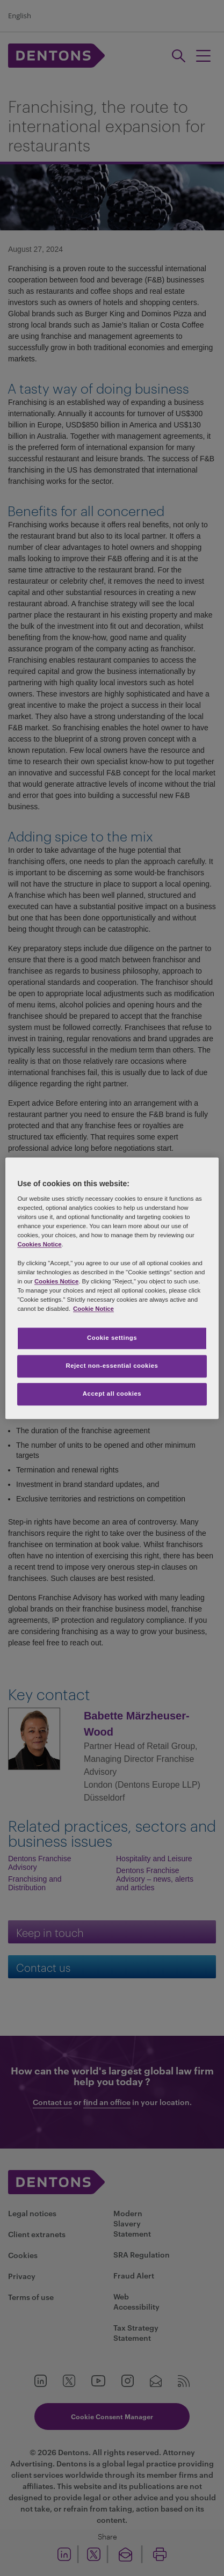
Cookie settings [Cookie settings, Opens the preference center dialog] (112, 1337)
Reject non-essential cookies (112, 1365)
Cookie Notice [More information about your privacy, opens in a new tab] (93, 1308)
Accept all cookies (112, 1393)
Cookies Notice (39, 1245)
